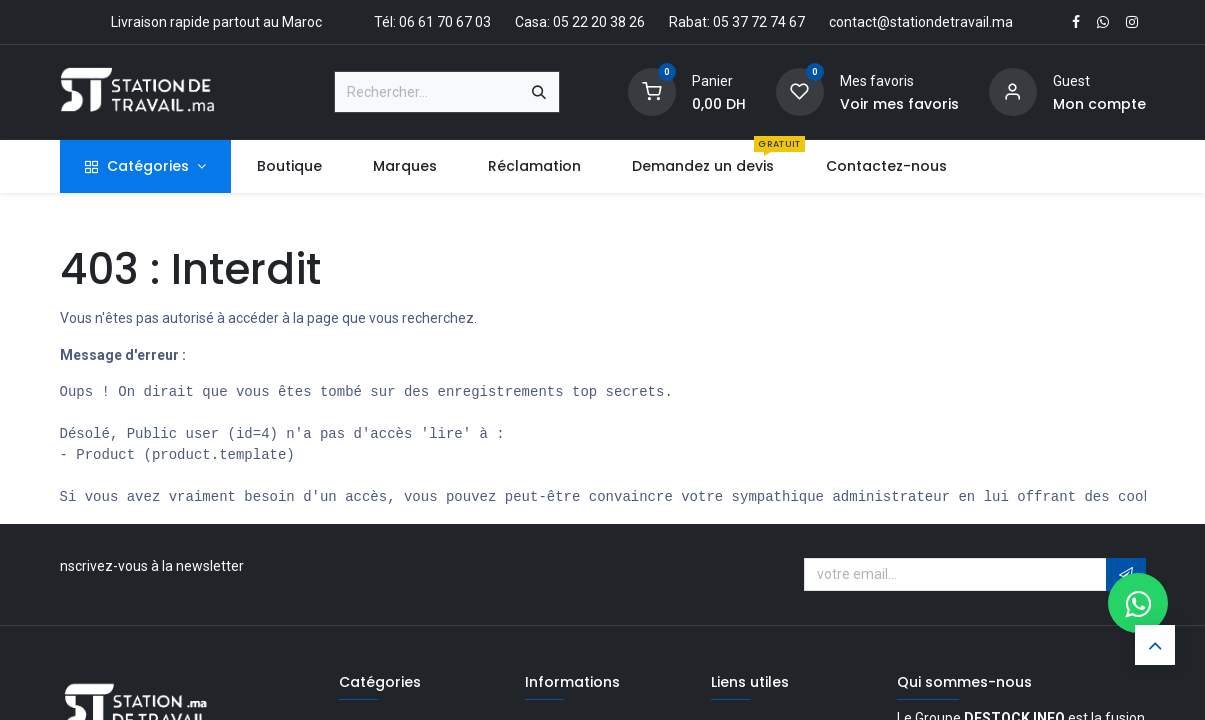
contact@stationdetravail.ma (921, 22)
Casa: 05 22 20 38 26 (580, 22)
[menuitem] (289, 166)
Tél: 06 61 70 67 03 (432, 22)
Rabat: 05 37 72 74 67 (737, 22)
